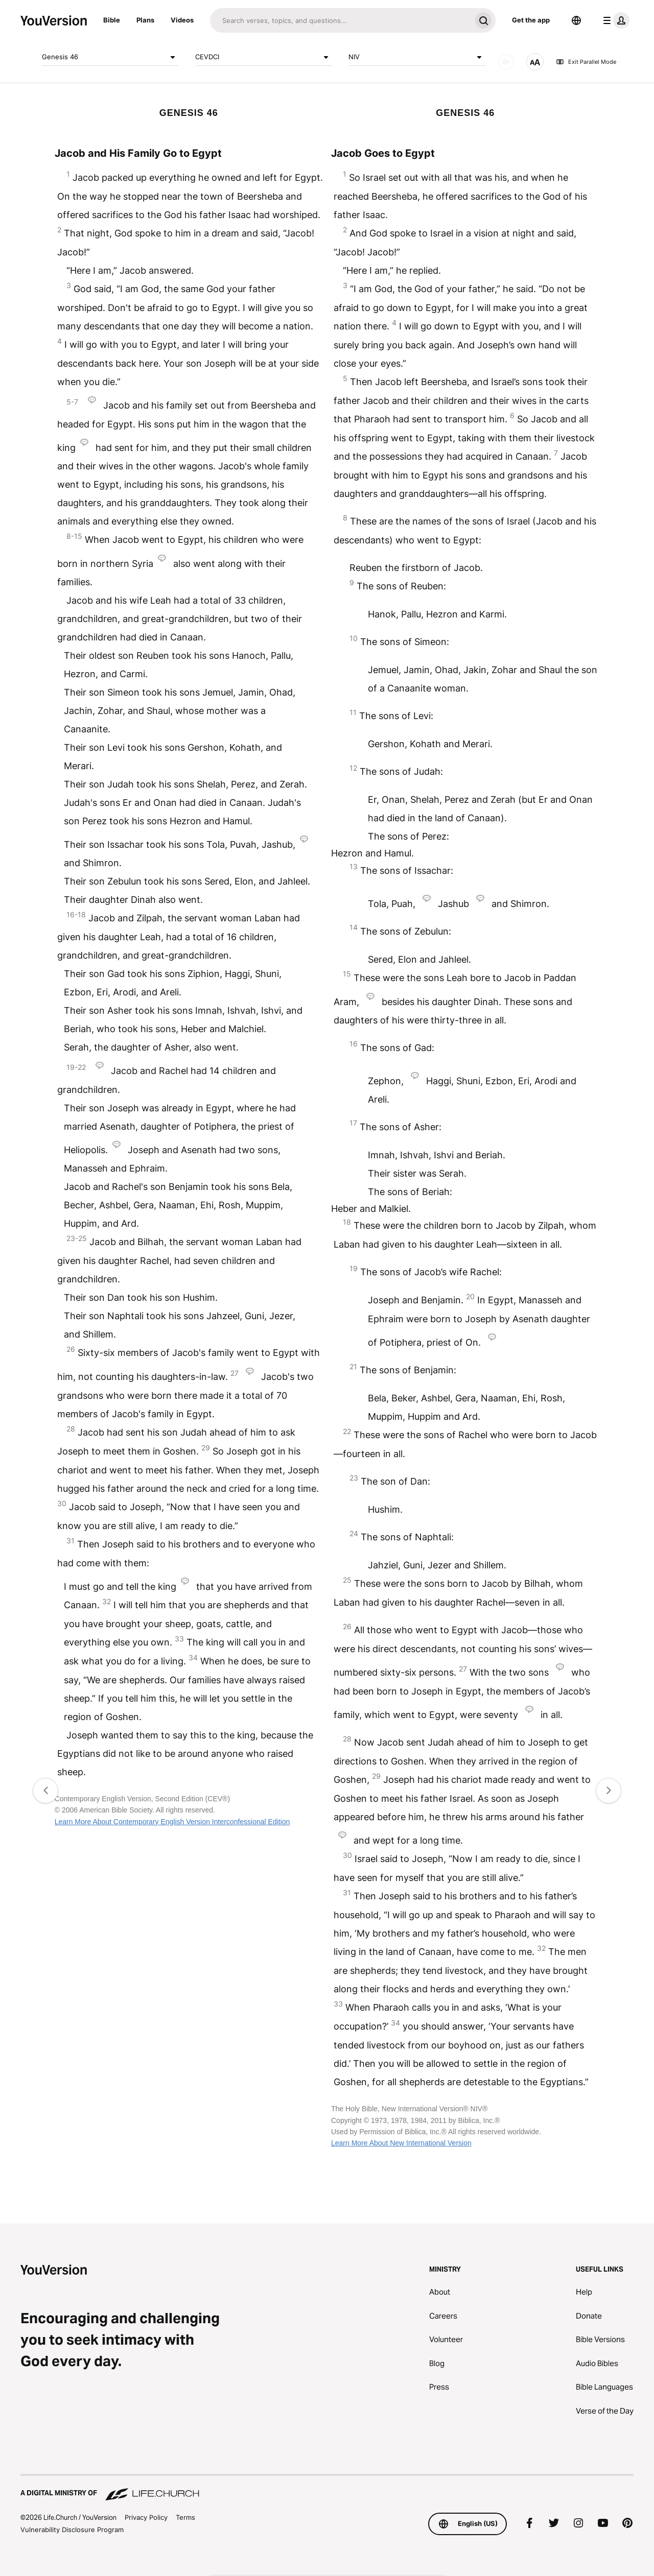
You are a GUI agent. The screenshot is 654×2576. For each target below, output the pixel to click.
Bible (111, 20)
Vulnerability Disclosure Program (72, 2529)
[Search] (340, 20)
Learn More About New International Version (401, 2143)
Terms (185, 2517)
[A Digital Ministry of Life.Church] (327, 2488)
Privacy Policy (146, 2517)
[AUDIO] (506, 62)
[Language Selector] (576, 20)
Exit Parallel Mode (586, 62)
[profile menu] (614, 20)
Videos (182, 20)
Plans (145, 20)
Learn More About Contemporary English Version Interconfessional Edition (172, 1822)
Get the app (531, 20)
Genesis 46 (110, 57)
